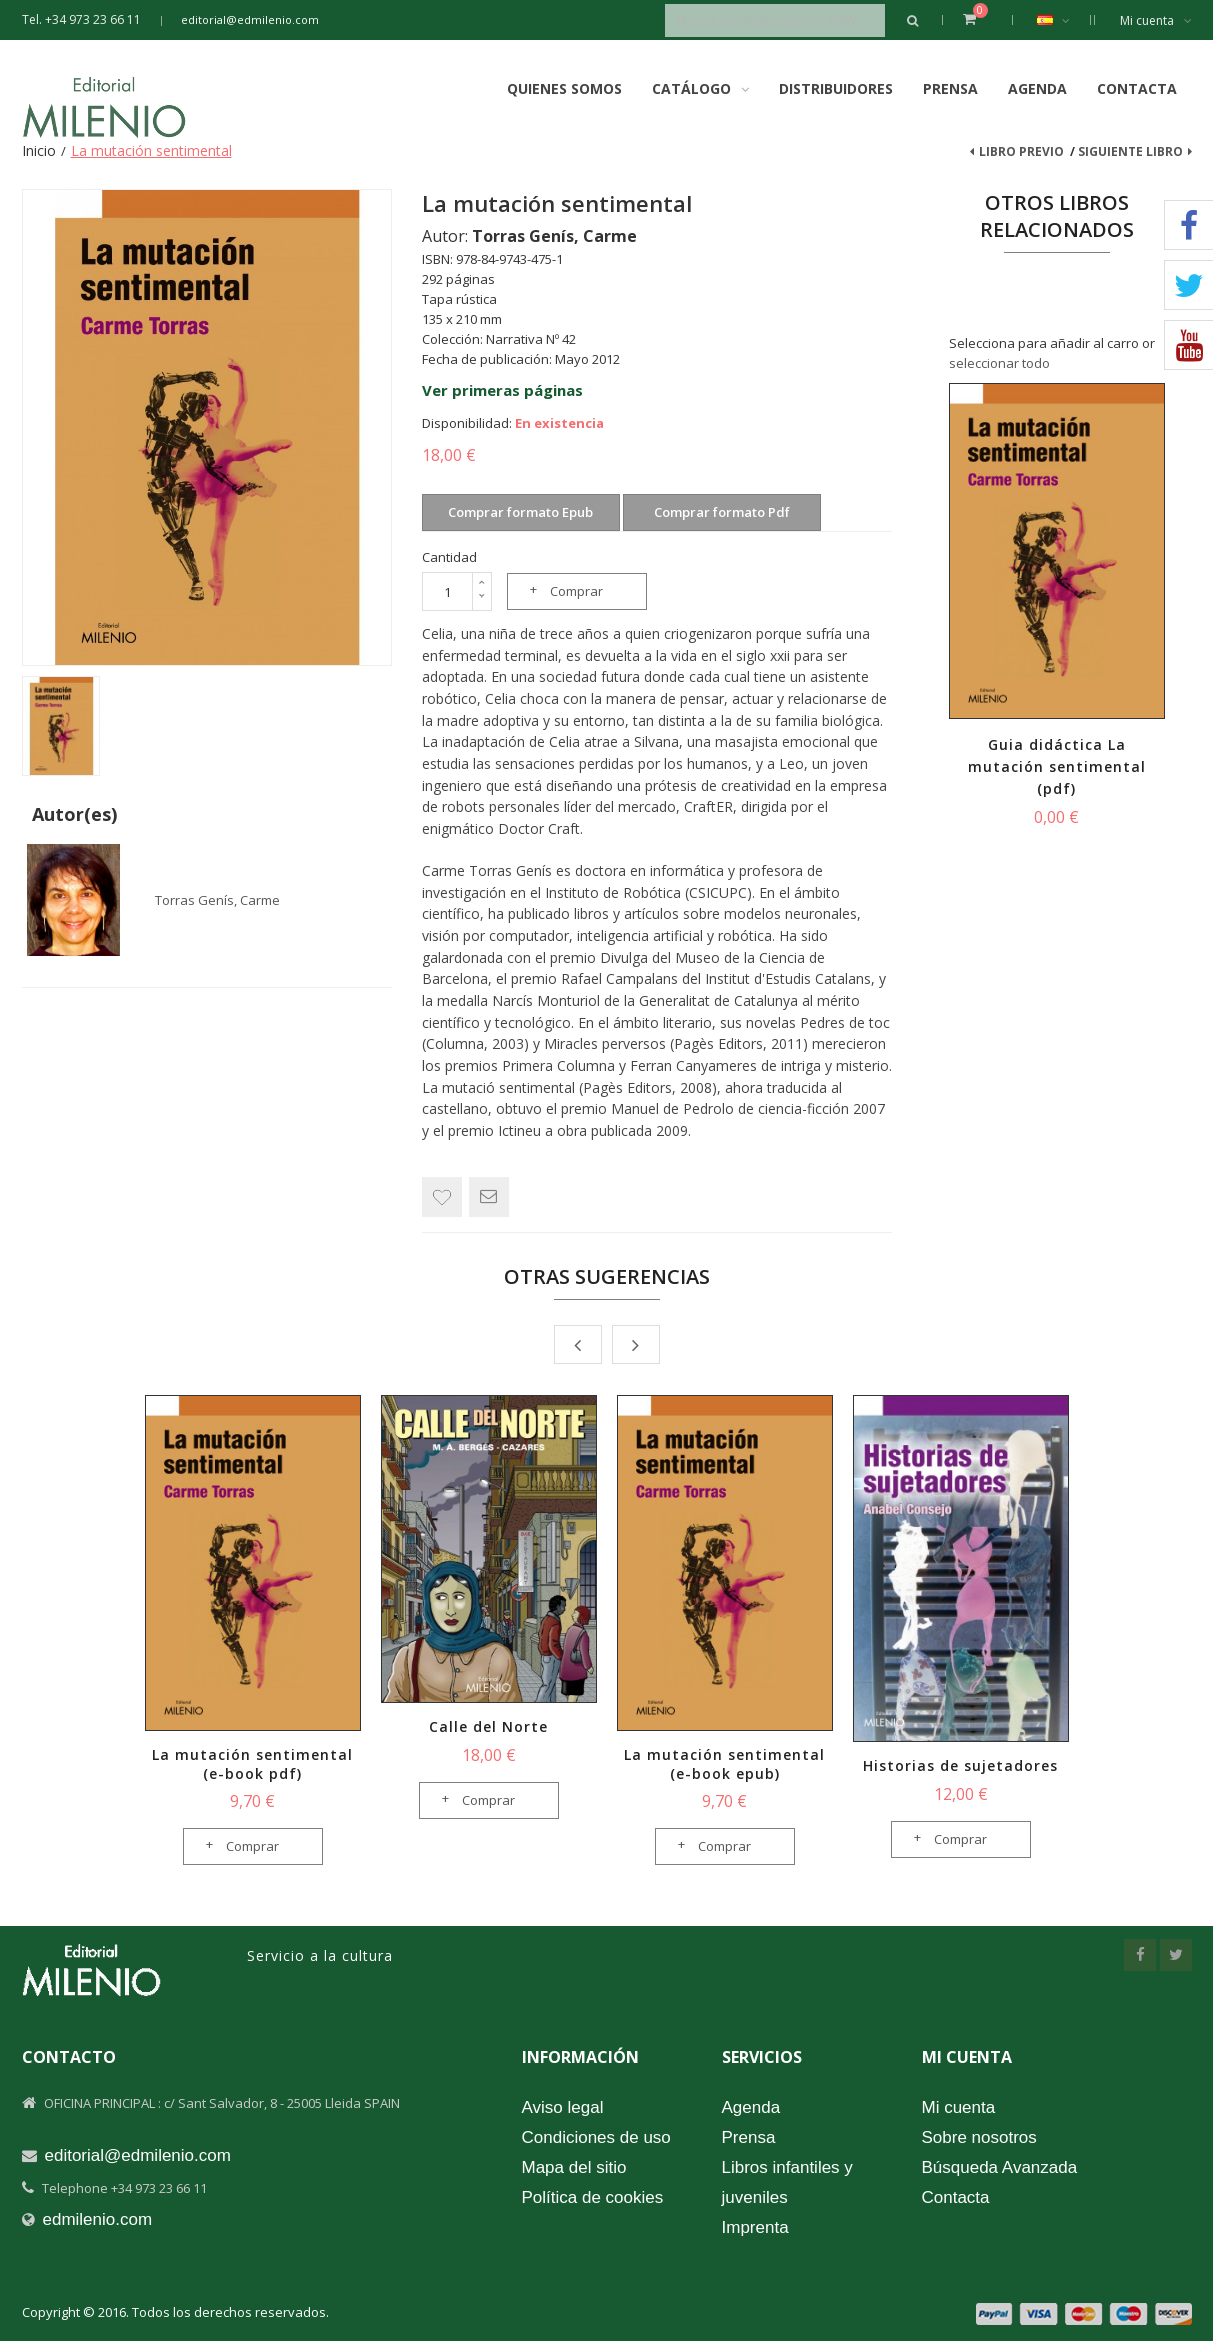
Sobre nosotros (979, 2137)
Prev (578, 1344)
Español (1063, 20)
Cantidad (449, 557)
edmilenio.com (98, 2219)
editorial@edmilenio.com (250, 19)
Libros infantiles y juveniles (787, 2182)
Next (636, 1344)
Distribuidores (836, 88)
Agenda (1037, 88)
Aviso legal (563, 2107)
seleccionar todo (999, 363)
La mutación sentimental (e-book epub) (724, 1764)
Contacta (1137, 88)
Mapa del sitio (574, 2167)
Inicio (39, 150)
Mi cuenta (1156, 20)
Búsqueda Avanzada (1000, 2167)
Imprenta (755, 2227)
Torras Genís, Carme (217, 900)
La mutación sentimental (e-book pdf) (252, 1764)
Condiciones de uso (596, 2137)
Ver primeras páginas (502, 390)
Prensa (950, 88)
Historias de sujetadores (960, 1765)
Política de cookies (593, 2197)
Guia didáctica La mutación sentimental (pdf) (1057, 766)
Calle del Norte (488, 1726)
